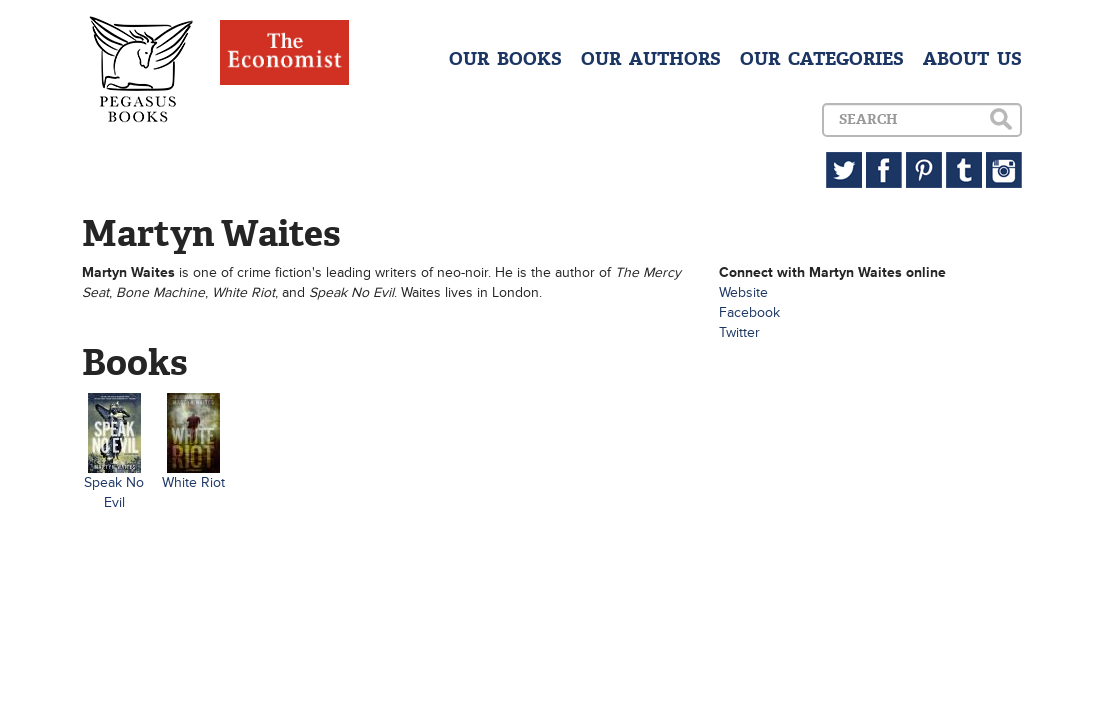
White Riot (193, 482)
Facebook (749, 312)
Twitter (739, 332)
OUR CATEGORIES (822, 59)
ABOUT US (972, 59)
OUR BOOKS (505, 59)
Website (743, 292)
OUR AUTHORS (651, 59)
